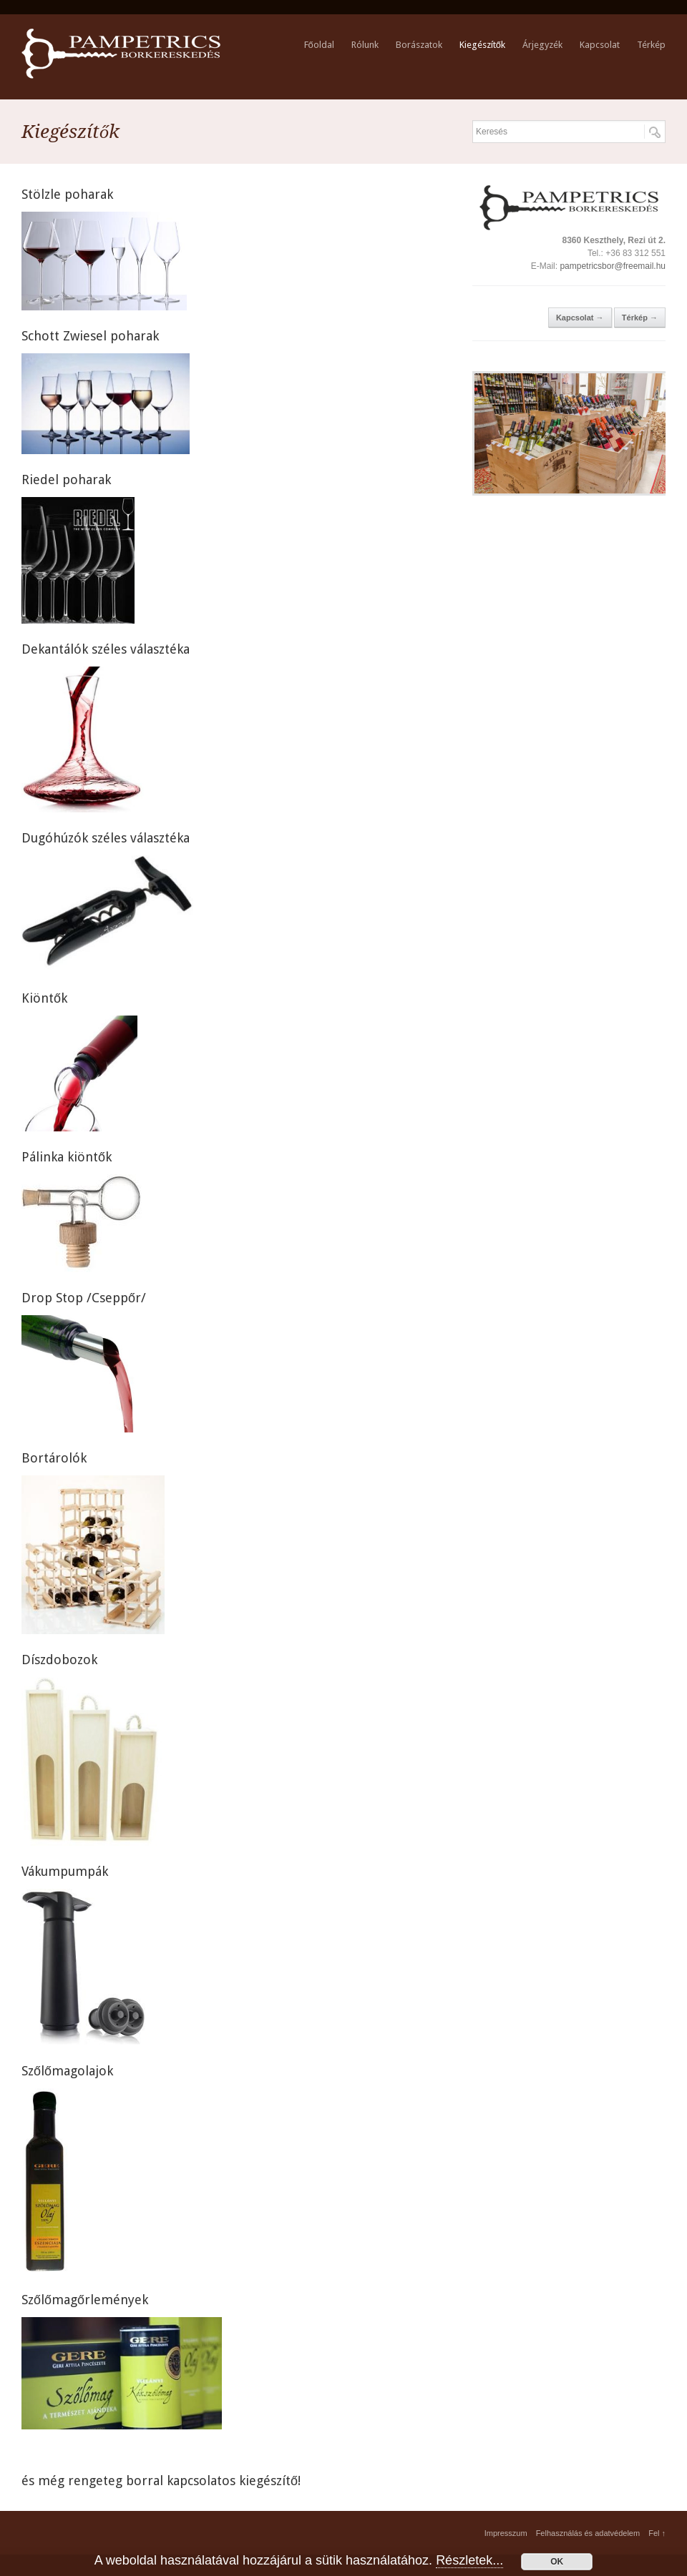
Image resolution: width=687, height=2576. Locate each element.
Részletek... (469, 2560)
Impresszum (505, 2533)
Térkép (651, 44)
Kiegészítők (482, 44)
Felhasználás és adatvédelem (588, 2533)
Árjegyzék (542, 44)
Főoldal (319, 44)
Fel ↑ (657, 2533)
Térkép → (640, 317)
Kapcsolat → (580, 317)
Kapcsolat (600, 44)
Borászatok (419, 44)
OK (556, 2562)
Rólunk (365, 44)
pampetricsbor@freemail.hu (613, 266)
